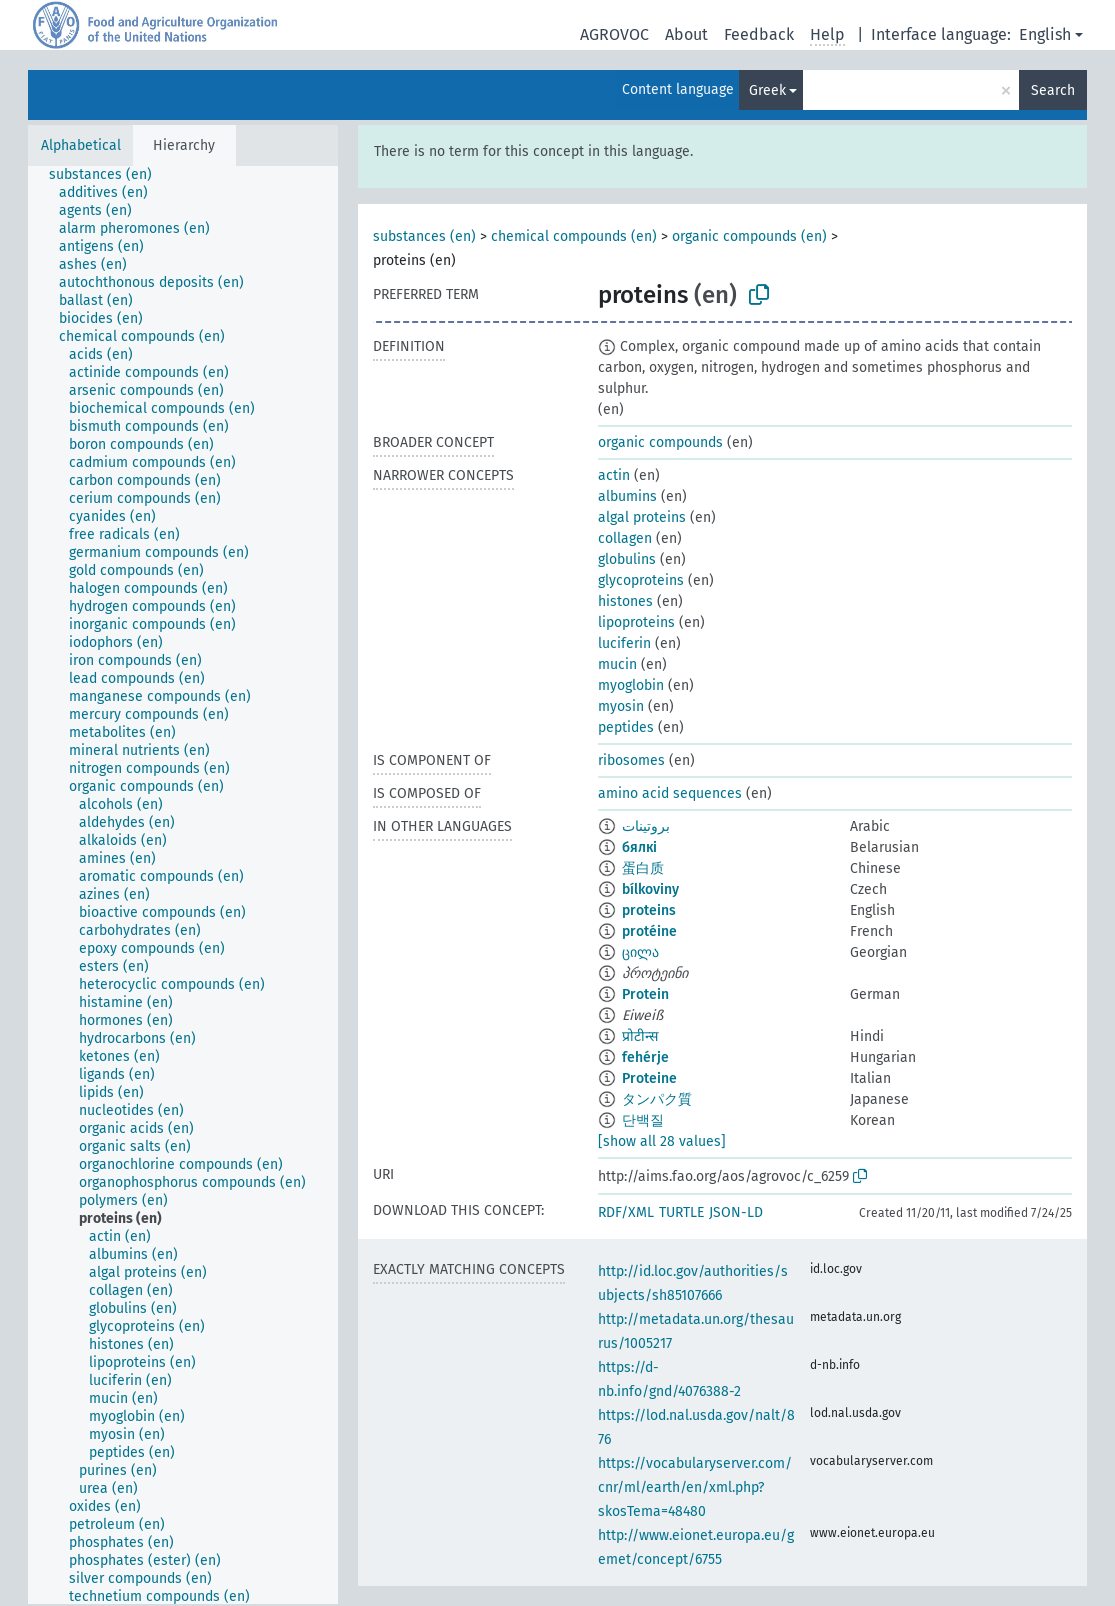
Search (1053, 90)
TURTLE (681, 1212)
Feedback (759, 34)
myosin (621, 706)
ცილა (640, 952)
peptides (626, 727)
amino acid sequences (670, 793)
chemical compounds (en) (574, 236)
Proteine (649, 1078)
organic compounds (660, 442)
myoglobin (631, 685)
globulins (627, 559)
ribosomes (631, 760)
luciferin (624, 643)
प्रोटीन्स (640, 1036)
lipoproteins (636, 622)
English (1045, 34)
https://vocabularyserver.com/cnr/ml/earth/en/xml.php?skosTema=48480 (695, 1487)
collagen (625, 538)
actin (614, 475)
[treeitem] (109, 175)
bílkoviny (650, 889)
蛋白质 (643, 868)
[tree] (183, 885)
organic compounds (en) (749, 236)
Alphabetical (81, 145)
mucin (617, 664)
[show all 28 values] (662, 1141)
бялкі (639, 847)
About (686, 34)
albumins (627, 496)
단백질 (643, 1120)
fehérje (645, 1057)
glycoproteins (641, 580)
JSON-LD (736, 1212)
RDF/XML (626, 1212)
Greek (767, 90)
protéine (649, 931)
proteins (649, 910)
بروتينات (646, 826)
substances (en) (424, 236)
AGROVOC (614, 34)
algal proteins (642, 517)
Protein (645, 994)
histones (625, 601)
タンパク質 (657, 1099)
